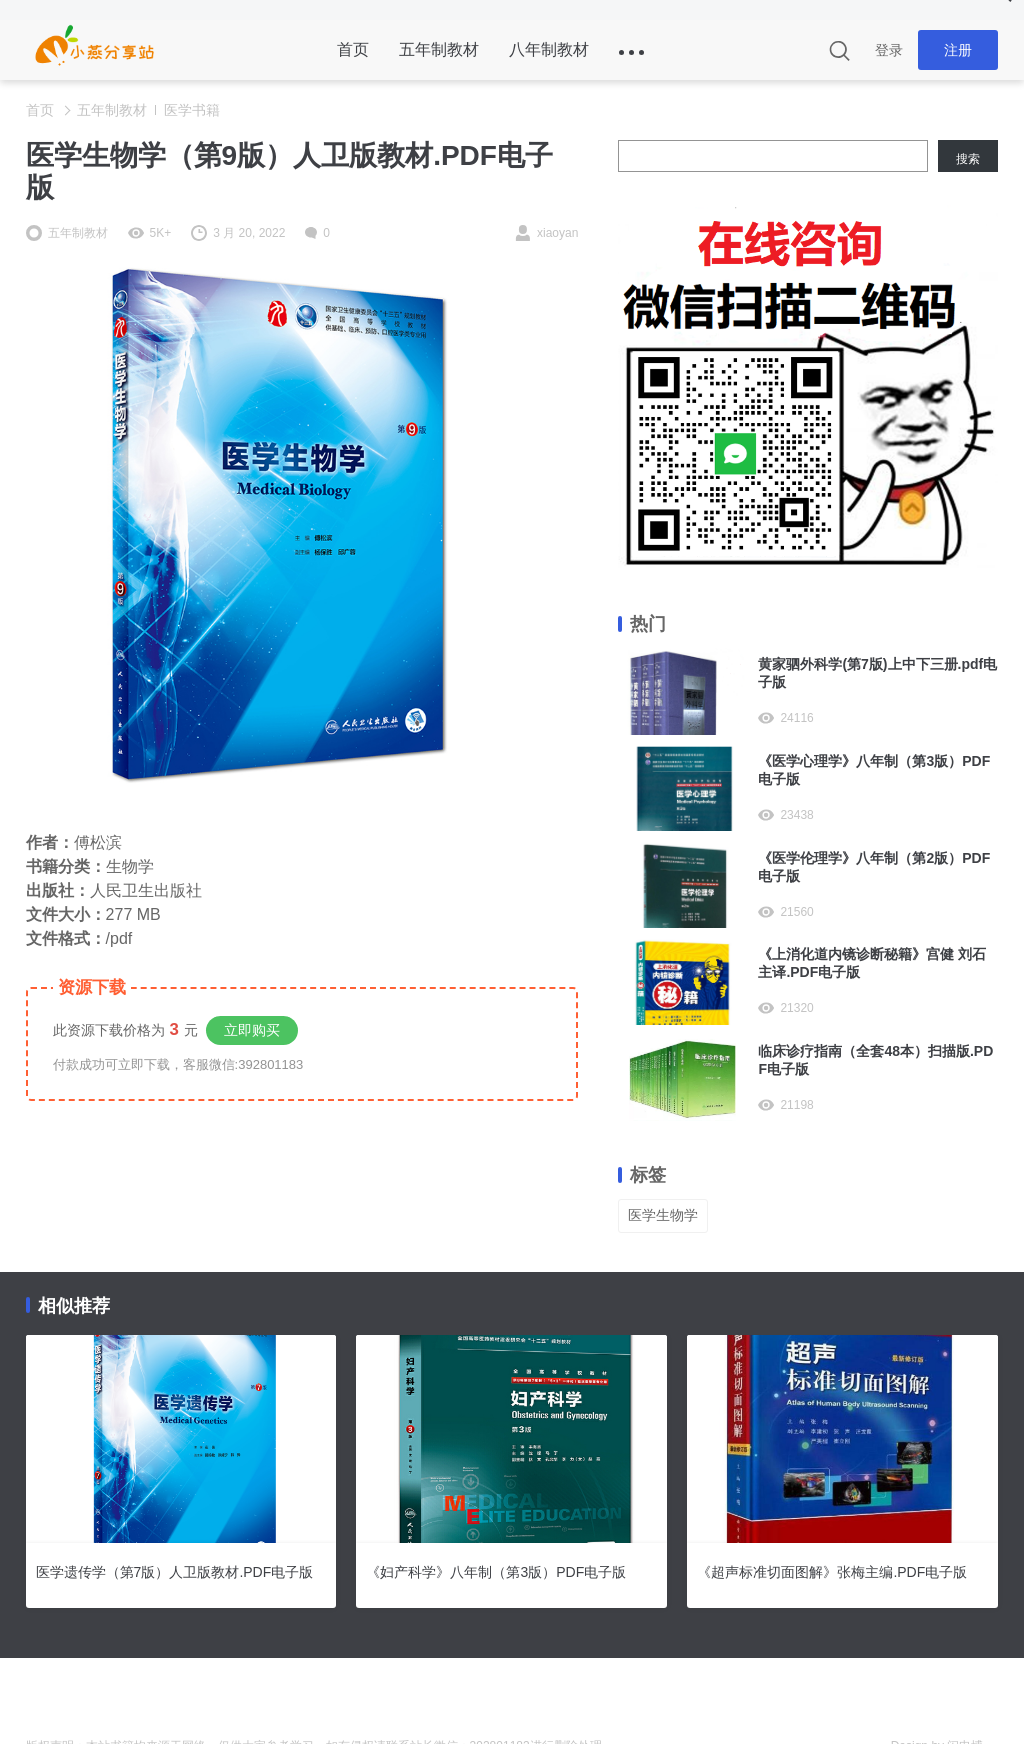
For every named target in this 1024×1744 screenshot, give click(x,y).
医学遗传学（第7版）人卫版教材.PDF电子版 (175, 1572)
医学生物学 (663, 1215)
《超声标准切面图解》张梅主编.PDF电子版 (832, 1572)
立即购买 (252, 1030)
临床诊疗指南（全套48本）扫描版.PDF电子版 (875, 1060)
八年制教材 (549, 49)
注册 (958, 50)
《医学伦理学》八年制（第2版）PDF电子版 (874, 867)
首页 (353, 49)
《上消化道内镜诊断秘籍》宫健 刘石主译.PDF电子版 (872, 963)
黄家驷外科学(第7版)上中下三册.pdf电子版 (877, 673)
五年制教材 (439, 49)
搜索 (968, 159)
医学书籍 (192, 110)
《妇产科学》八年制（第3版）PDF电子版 (496, 1572)
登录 (889, 50)
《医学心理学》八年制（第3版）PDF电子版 (874, 770)
